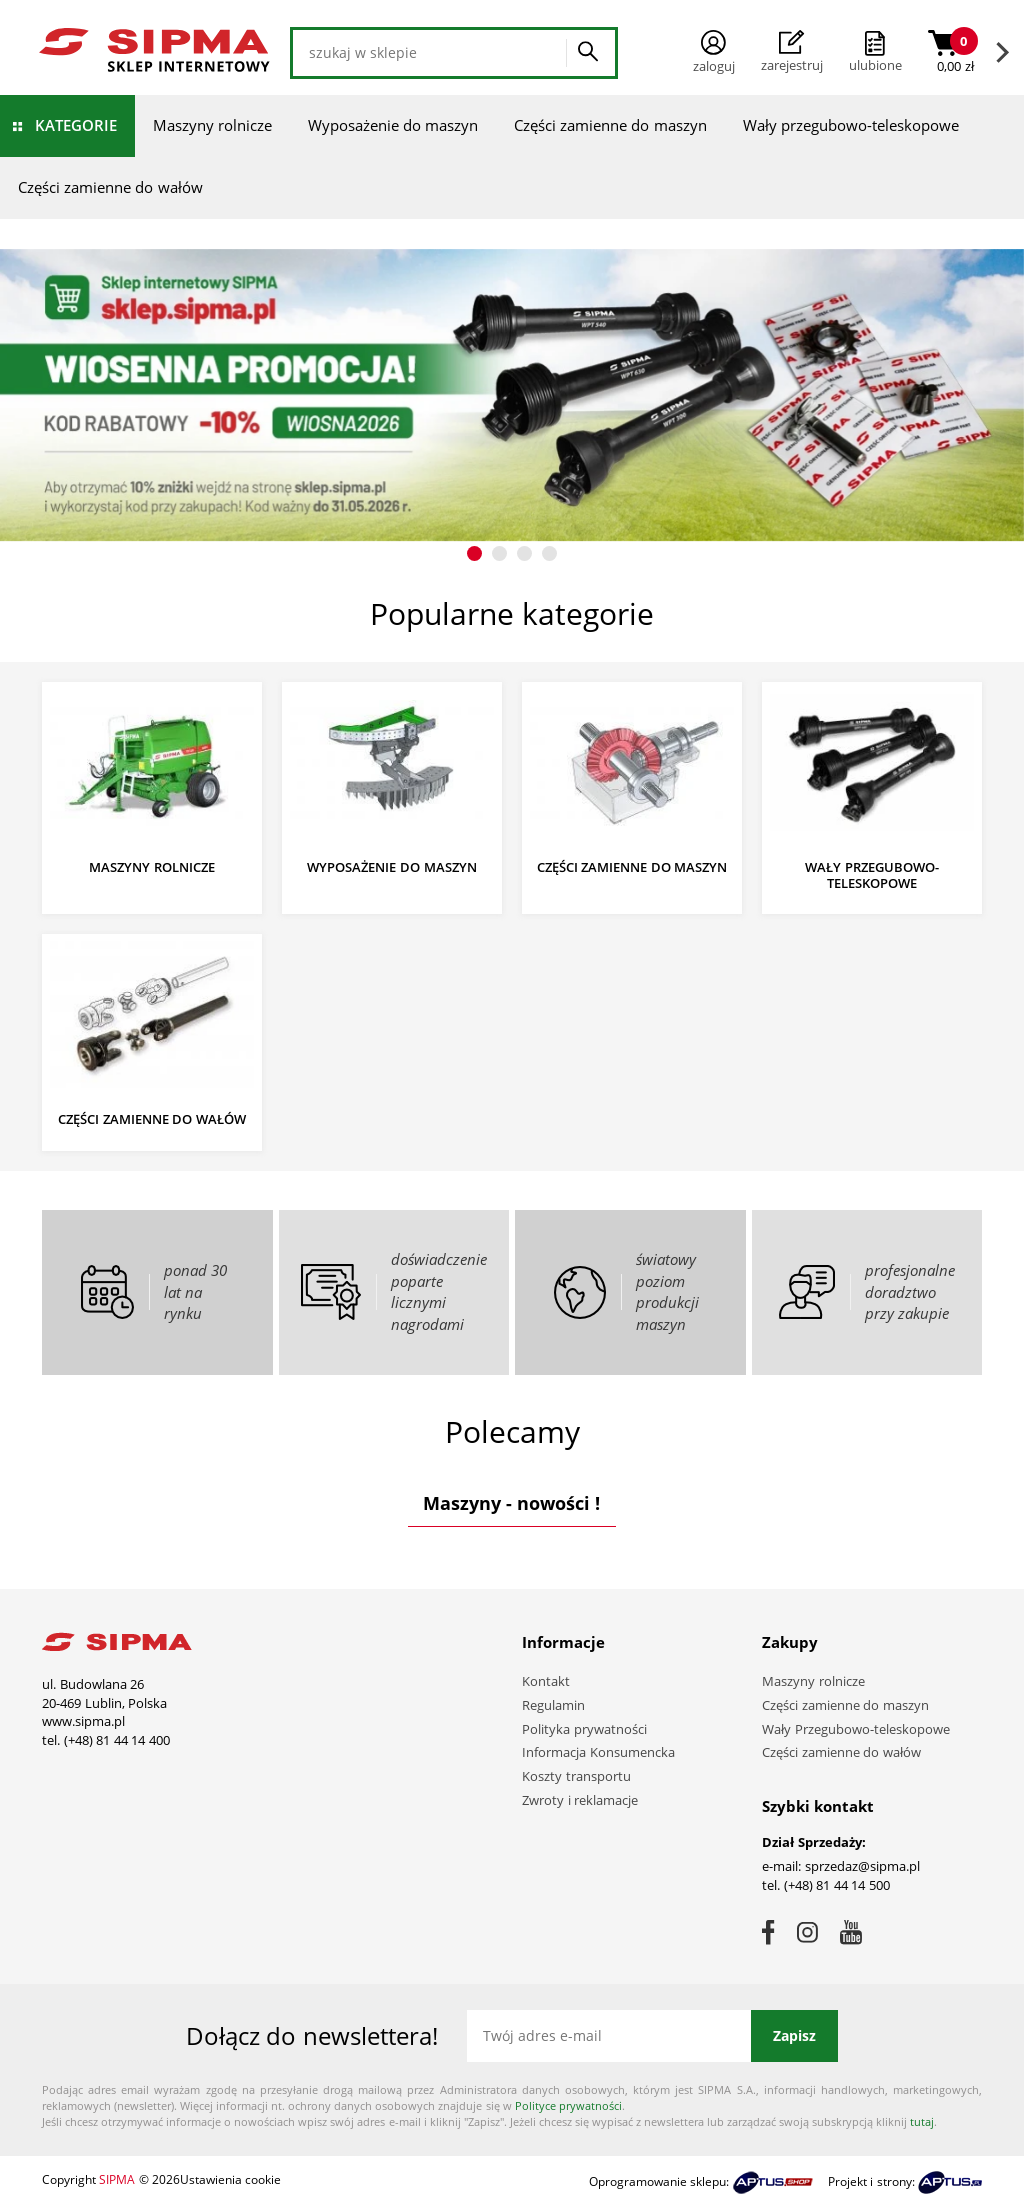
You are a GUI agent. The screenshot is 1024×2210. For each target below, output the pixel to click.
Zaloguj (714, 52)
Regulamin (553, 1705)
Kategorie (76, 125)
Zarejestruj (792, 52)
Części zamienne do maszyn (610, 125)
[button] (474, 553)
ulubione (875, 65)
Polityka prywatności (584, 1729)
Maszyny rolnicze (212, 125)
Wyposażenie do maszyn (393, 125)
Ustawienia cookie (230, 2179)
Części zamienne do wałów (110, 187)
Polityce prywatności (568, 2105)
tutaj (922, 2121)
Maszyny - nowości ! (511, 1503)
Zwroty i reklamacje (580, 1800)
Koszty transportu (576, 1776)
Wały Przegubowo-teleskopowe (856, 1729)
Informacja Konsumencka (598, 1752)
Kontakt (546, 1681)
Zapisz (794, 2035)
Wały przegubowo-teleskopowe (851, 125)
